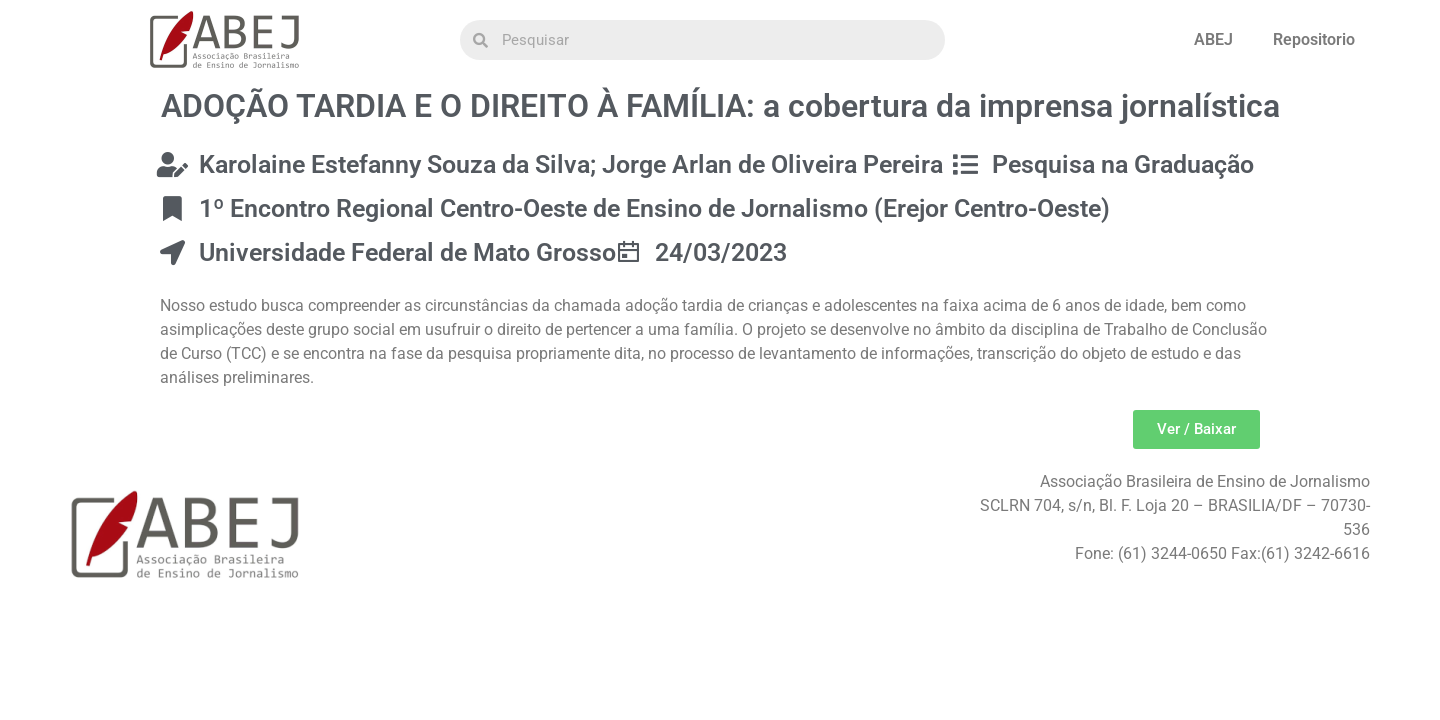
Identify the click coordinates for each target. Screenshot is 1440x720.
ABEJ (1213, 39)
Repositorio (1314, 39)
